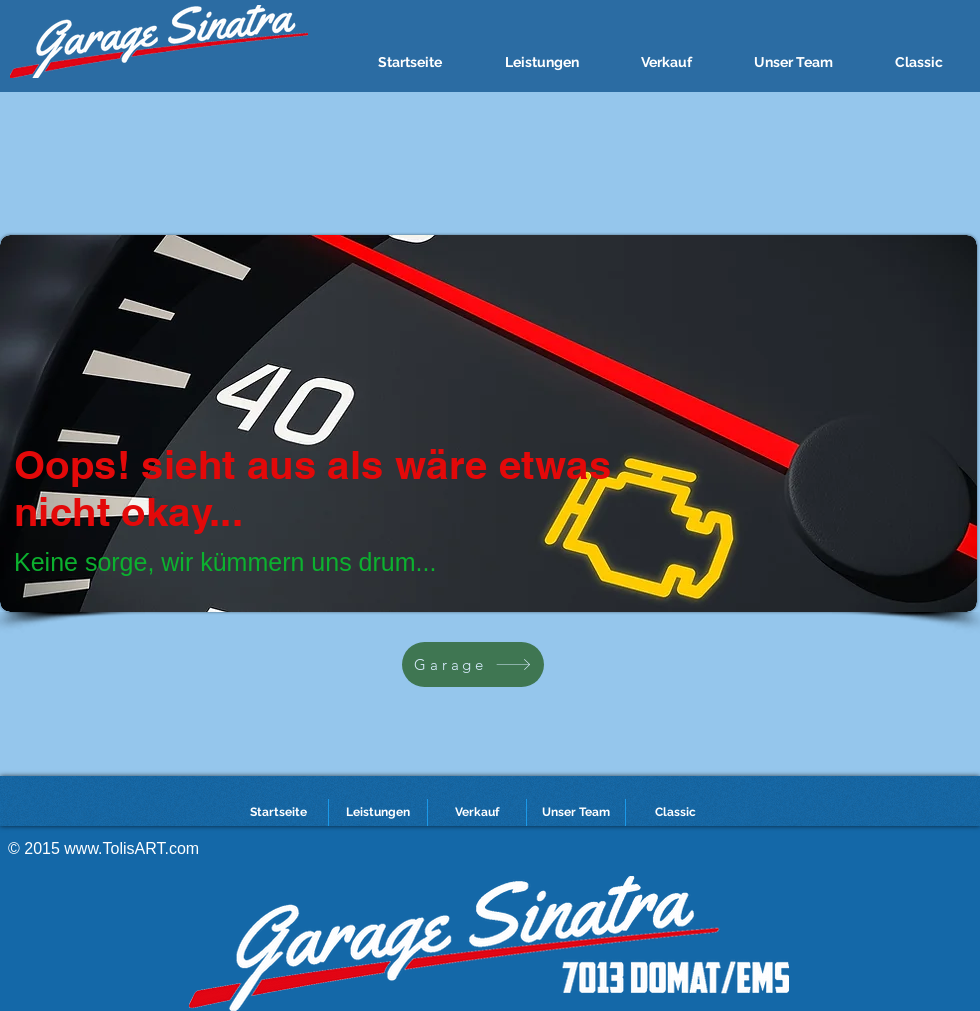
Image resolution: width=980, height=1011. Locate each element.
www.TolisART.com (131, 848)
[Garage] (473, 664)
